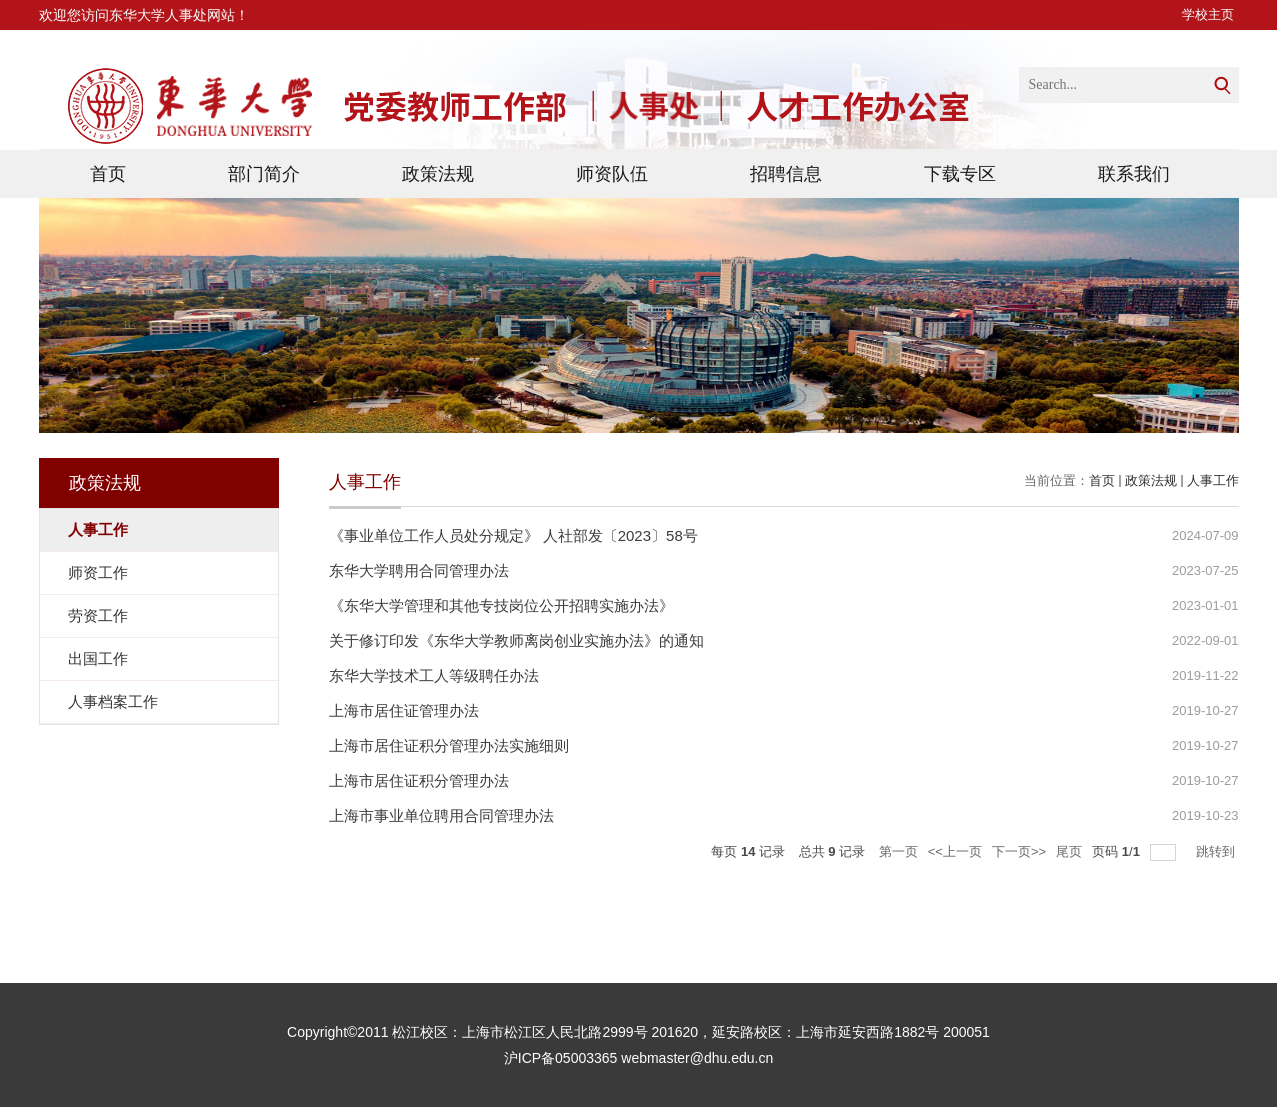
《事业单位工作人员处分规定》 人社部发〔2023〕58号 (513, 535)
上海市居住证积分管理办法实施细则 (449, 745)
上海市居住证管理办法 (404, 710)
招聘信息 (786, 174)
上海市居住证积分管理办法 (419, 780)
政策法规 (438, 174)
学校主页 (1208, 14)
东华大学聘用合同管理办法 (419, 570)
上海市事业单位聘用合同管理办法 (441, 815)
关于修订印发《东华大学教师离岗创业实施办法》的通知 (516, 640)
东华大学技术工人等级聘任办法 (434, 675)
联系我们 (1134, 174)
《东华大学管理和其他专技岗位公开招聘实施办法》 (501, 605)
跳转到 (1217, 851)
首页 (108, 174)
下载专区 (960, 174)
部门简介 (264, 174)
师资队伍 (612, 174)
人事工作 (1213, 480)
